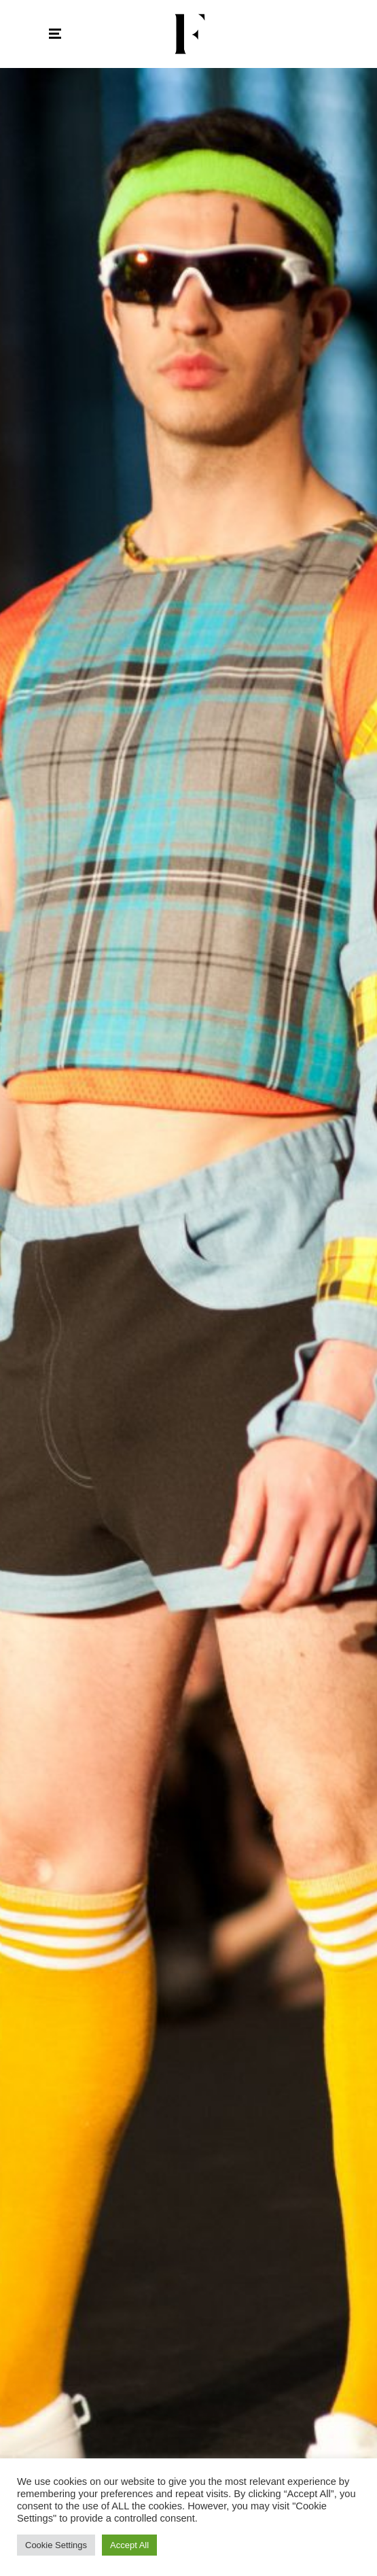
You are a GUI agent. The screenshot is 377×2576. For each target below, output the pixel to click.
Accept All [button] (129, 2545)
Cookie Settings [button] (56, 2545)
